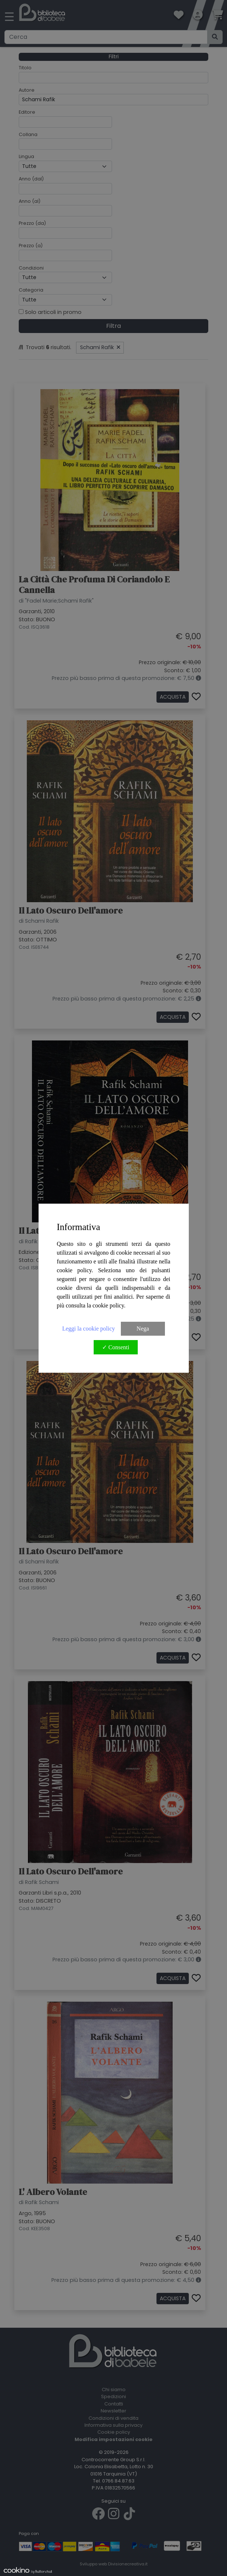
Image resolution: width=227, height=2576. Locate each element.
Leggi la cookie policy (88, 1328)
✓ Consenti (115, 1347)
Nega (143, 1328)
